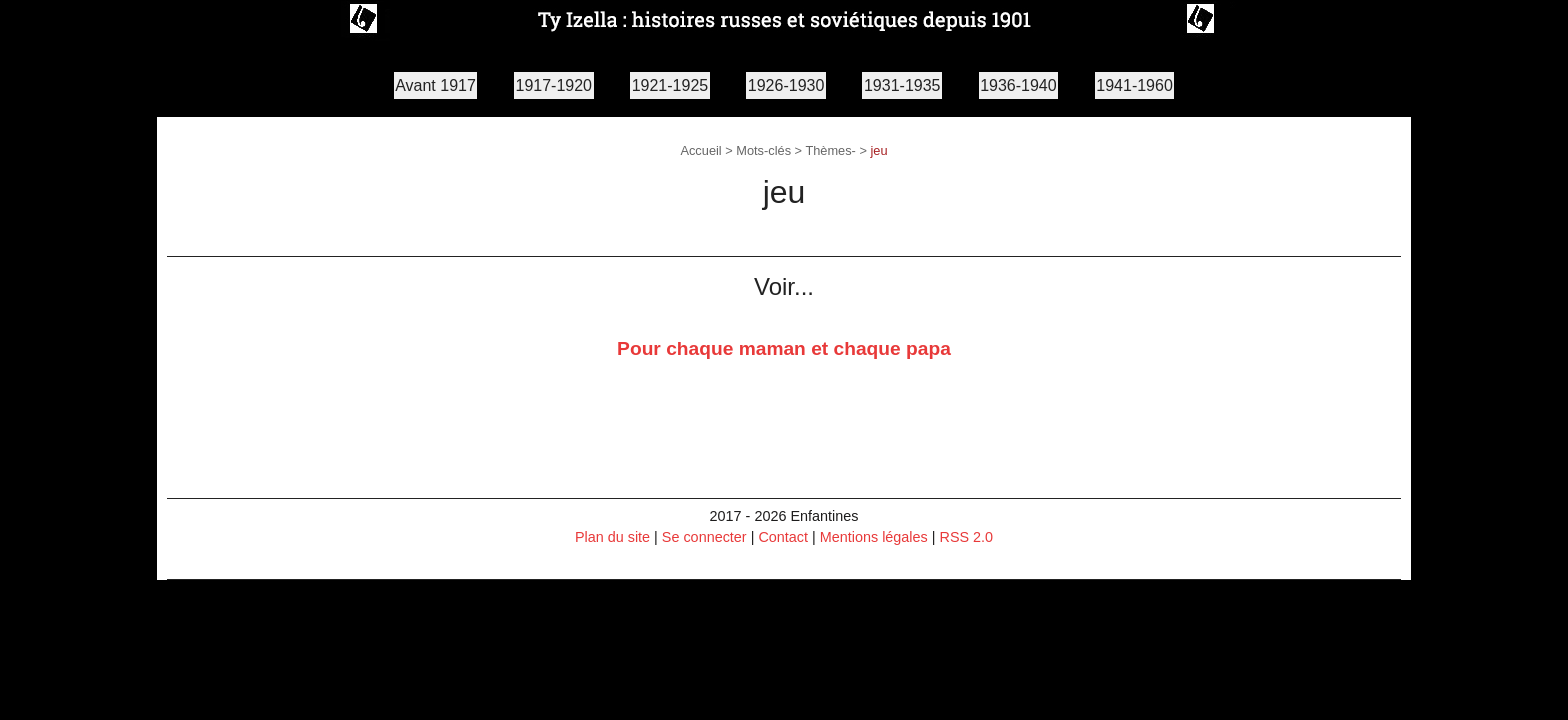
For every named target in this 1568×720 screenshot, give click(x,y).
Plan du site (612, 537)
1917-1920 (554, 85)
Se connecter (704, 537)
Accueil (700, 150)
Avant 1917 (435, 85)
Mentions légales (874, 537)
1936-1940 (1018, 85)
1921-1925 (670, 85)
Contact (783, 537)
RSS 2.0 (967, 537)
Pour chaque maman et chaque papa (784, 348)
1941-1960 (1134, 85)
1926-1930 (786, 85)
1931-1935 (902, 85)
